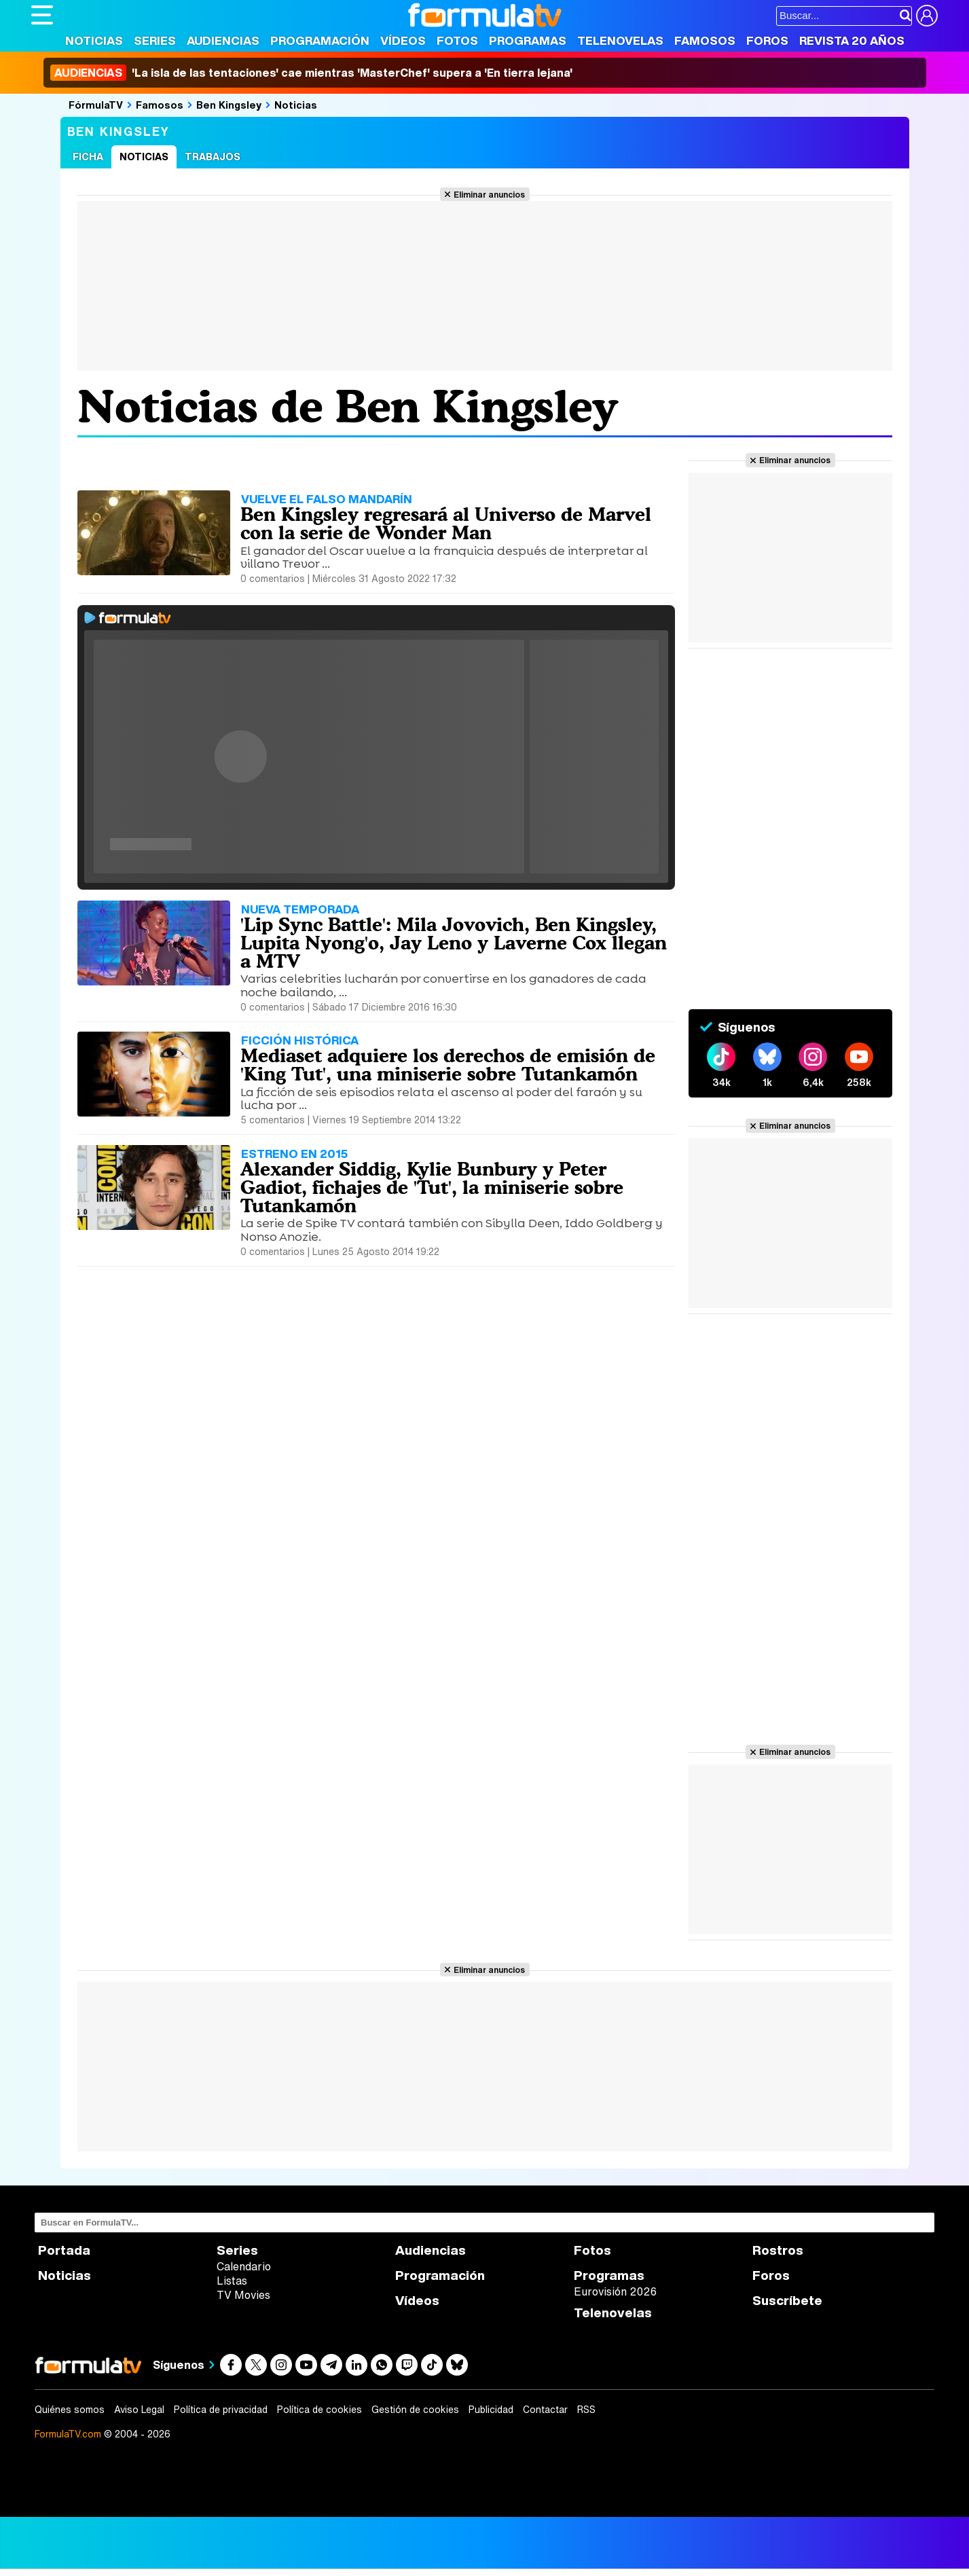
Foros (767, 40)
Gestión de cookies (415, 2409)
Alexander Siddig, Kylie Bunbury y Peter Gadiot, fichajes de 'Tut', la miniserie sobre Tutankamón (431, 1187)
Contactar (545, 2409)
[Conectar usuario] (927, 15)
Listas (232, 2280)
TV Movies (243, 2295)
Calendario (244, 2266)
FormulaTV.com (68, 2434)
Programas (527, 40)
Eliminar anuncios (489, 194)
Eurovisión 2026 (615, 2291)
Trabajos (212, 156)
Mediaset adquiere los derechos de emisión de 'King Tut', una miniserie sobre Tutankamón (447, 1065)
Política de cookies (319, 2409)
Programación (319, 40)
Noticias (94, 40)
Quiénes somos (70, 2409)
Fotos (457, 40)
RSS (586, 2409)
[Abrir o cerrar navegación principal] (42, 14)
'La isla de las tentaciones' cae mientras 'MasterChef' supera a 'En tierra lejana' (311, 73)
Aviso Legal (139, 2409)
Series (155, 40)
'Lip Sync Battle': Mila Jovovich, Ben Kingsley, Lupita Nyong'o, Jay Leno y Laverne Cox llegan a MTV (453, 942)
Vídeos (403, 40)
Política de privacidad (221, 2409)
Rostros (777, 2250)
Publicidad (491, 2409)
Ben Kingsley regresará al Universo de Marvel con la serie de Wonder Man (445, 523)
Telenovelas (620, 40)
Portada (64, 2250)
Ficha (88, 156)
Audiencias (223, 40)
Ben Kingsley (228, 104)
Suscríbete (787, 2300)
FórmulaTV (96, 104)
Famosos (704, 40)
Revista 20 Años (851, 40)
